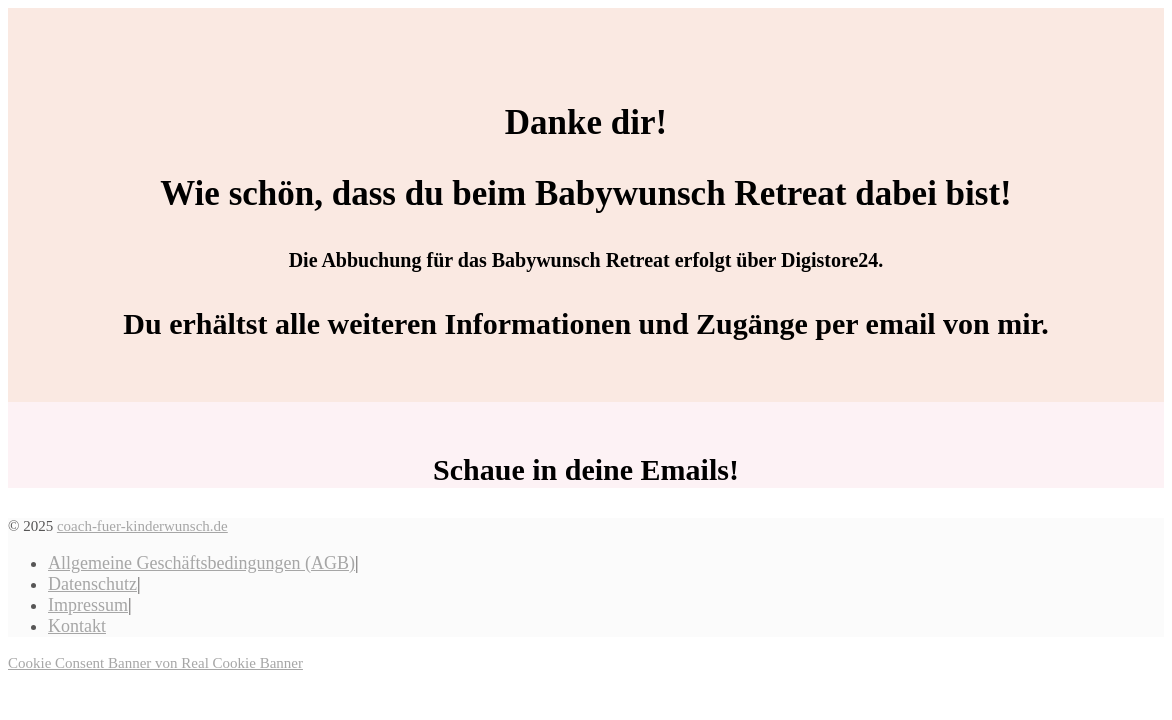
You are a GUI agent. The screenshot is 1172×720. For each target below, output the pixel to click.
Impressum (88, 605)
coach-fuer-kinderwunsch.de (142, 526)
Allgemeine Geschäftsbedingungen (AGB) (201, 563)
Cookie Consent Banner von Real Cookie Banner (155, 663)
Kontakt (77, 626)
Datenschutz (92, 584)
